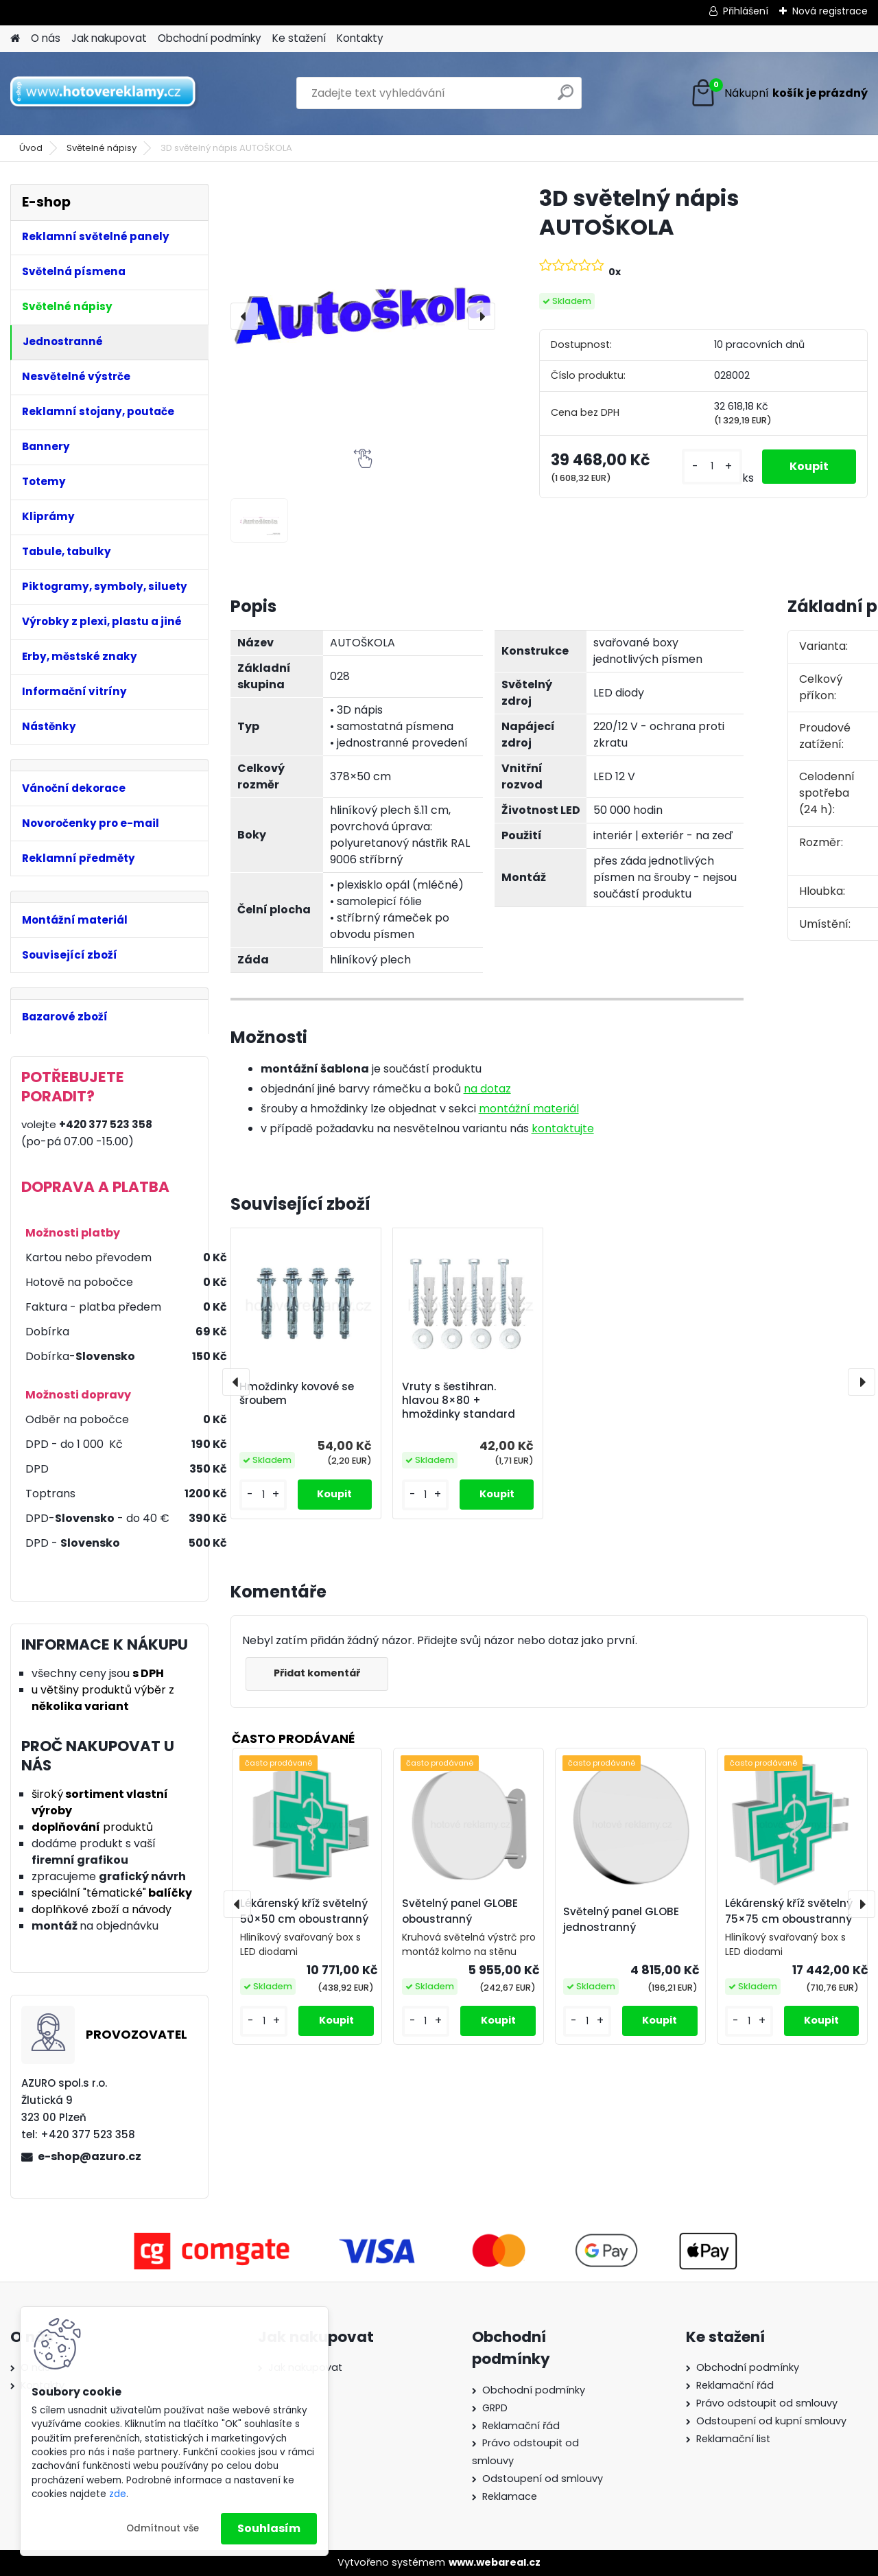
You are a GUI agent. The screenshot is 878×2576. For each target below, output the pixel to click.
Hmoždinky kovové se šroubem (296, 1393)
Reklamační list (733, 2439)
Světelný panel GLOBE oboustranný (460, 1911)
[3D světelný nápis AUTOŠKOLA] (362, 316)
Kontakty (360, 38)
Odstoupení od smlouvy (542, 2478)
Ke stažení (299, 38)
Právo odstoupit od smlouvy (767, 2403)
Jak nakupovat (109, 38)
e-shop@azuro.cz (89, 2156)
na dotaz (487, 1089)
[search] (565, 97)
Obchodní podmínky (209, 38)
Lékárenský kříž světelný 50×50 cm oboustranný (304, 1911)
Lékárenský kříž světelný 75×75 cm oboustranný (789, 1911)
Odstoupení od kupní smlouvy (771, 2421)
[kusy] (712, 466)
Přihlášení (745, 11)
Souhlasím (268, 2528)
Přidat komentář (317, 1673)
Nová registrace (830, 11)
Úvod (31, 147)
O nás (45, 38)
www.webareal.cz (495, 2562)
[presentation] (244, 316)
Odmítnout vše (162, 2528)
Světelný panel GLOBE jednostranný (621, 1919)
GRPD (495, 2408)
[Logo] (104, 93)
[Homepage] (15, 38)
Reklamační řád (521, 2426)
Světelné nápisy (102, 147)
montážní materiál (529, 1108)
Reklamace (509, 2496)
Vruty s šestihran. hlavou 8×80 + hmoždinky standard (458, 1400)
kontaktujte (563, 1128)
